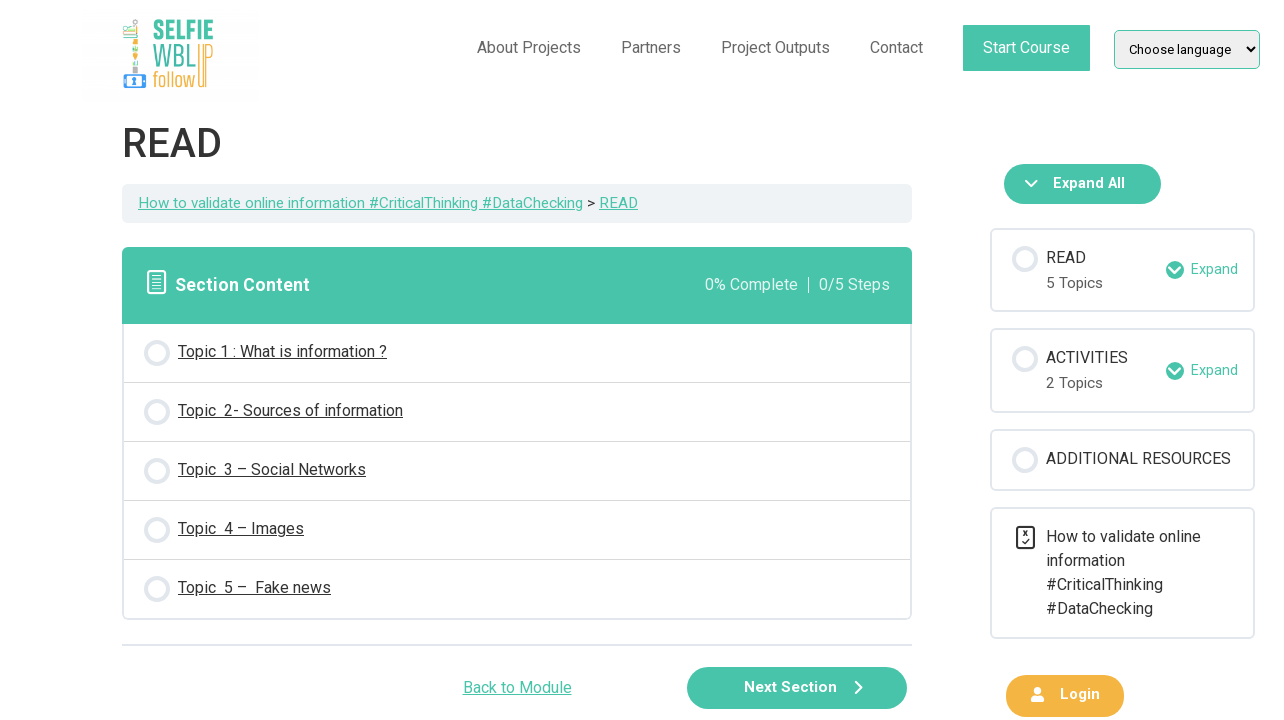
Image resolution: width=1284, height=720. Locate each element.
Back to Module (517, 687)
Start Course (1026, 47)
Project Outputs (775, 47)
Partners (651, 47)
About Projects (529, 47)
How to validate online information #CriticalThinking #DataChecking (360, 203)
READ (618, 203)
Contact (896, 47)
